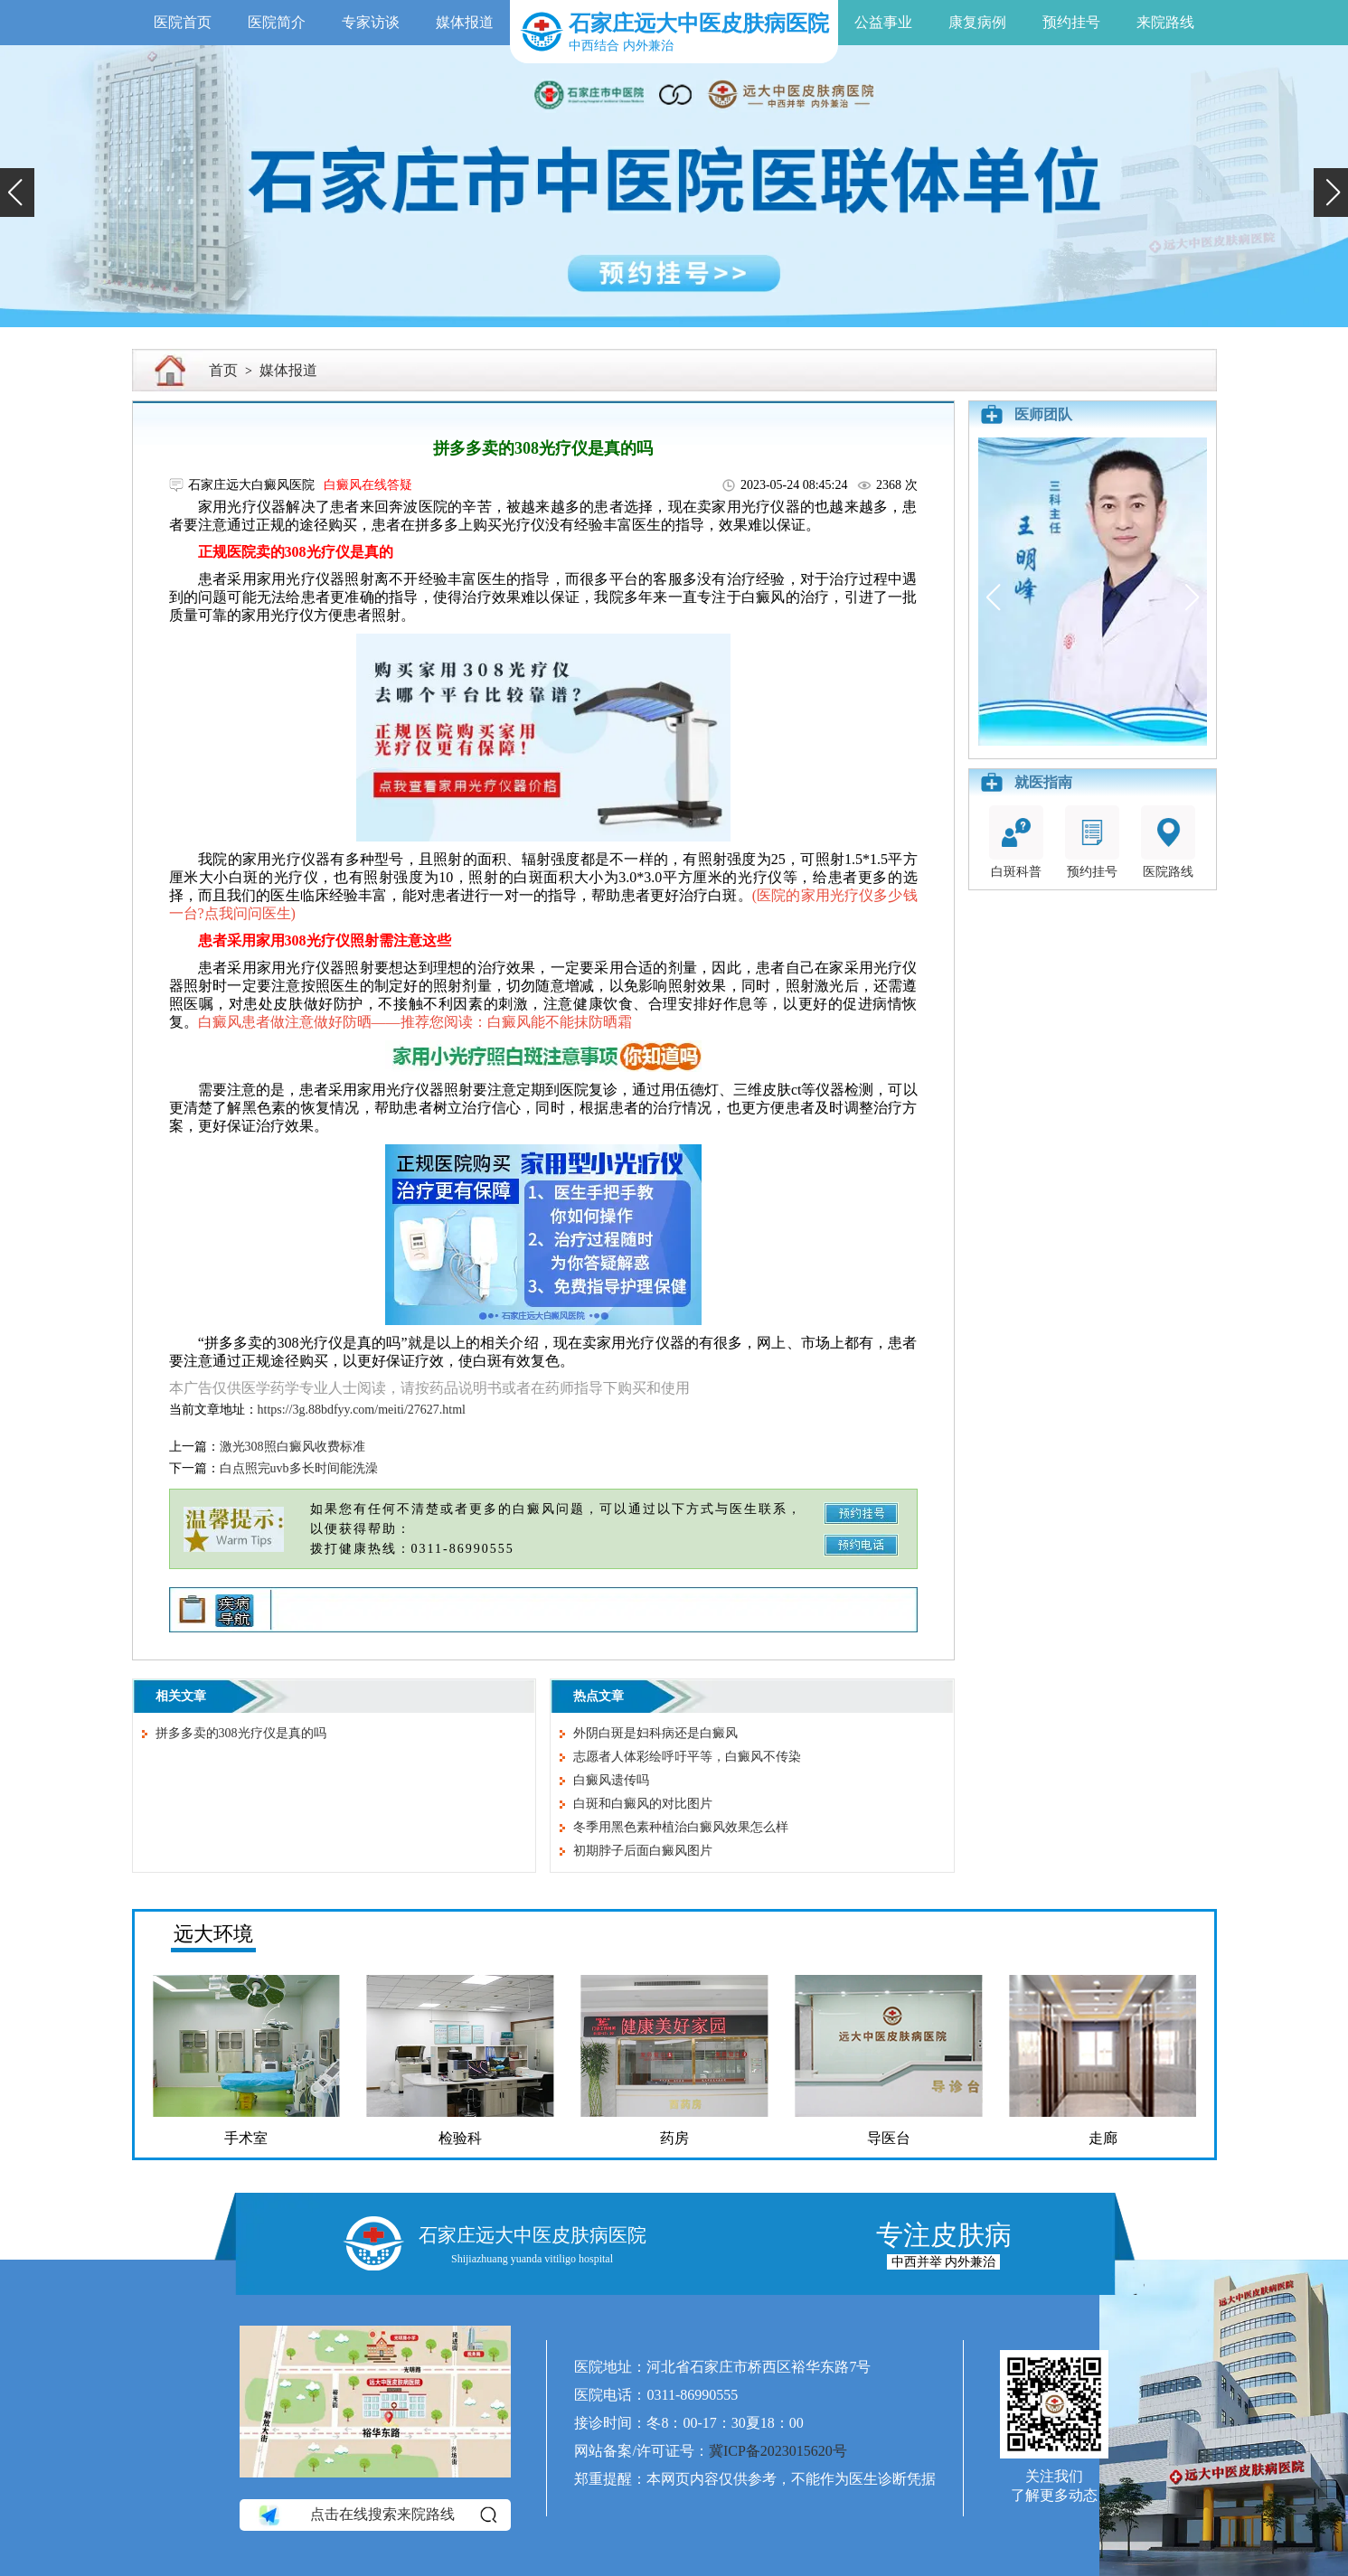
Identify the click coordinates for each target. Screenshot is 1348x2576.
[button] (17, 192)
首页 (223, 370)
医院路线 (1168, 842)
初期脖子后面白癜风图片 (642, 1850)
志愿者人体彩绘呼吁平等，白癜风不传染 (687, 1756)
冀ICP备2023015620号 (778, 2450)
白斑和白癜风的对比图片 (642, 1803)
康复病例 (977, 22)
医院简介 (277, 22)
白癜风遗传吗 (611, 1780)
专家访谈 (371, 22)
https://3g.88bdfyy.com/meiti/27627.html (362, 1409)
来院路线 (1165, 22)
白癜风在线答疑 (368, 485)
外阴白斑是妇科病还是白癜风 (655, 1733)
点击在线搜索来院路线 (376, 2514)
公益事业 (883, 22)
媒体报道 (465, 22)
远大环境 (213, 1934)
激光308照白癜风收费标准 (292, 1446)
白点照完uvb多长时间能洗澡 (299, 1468)
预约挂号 (1071, 22)
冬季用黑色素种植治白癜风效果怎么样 (680, 1827)
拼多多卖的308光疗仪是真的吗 (241, 1733)
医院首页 (183, 22)
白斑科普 (1016, 842)
